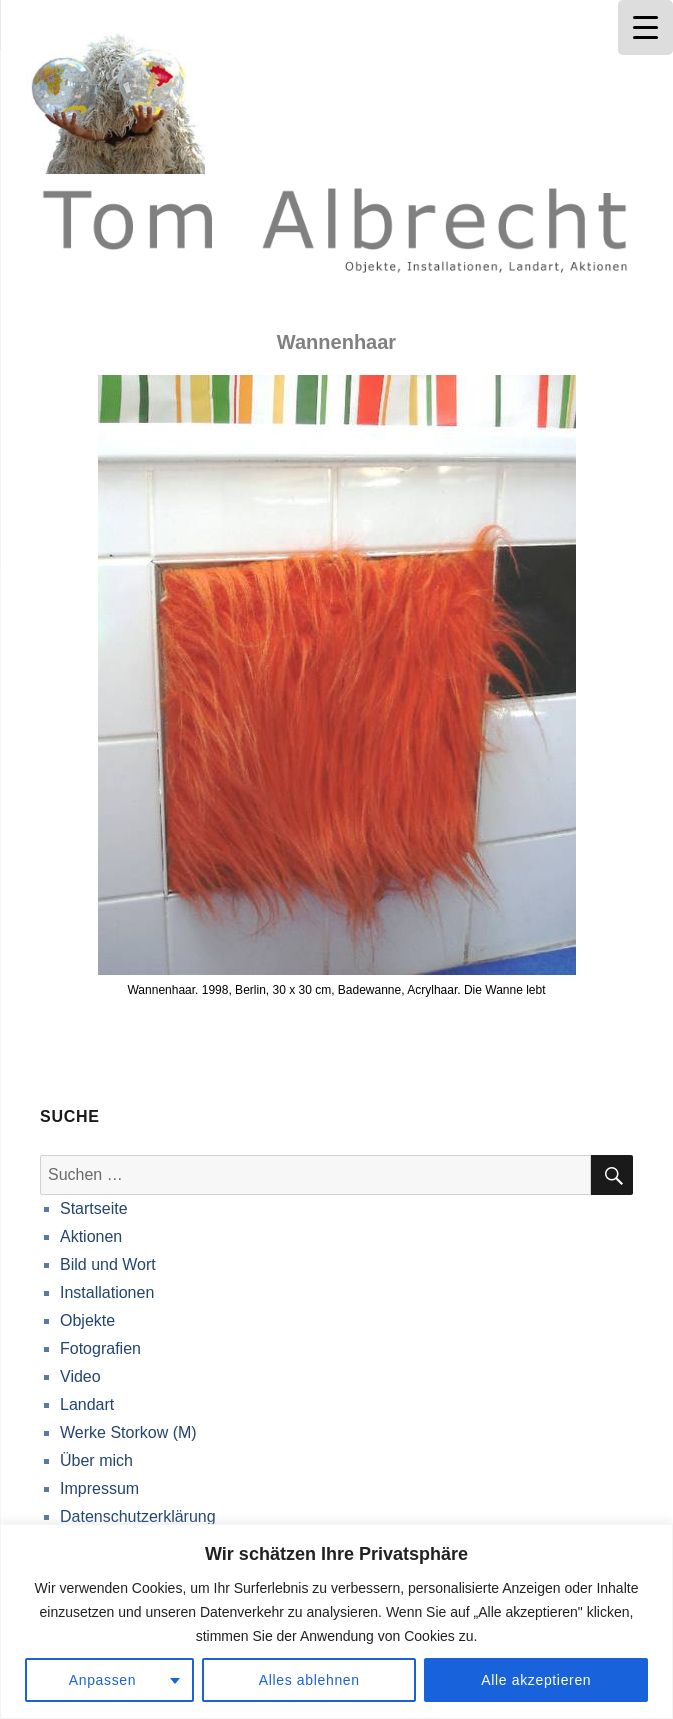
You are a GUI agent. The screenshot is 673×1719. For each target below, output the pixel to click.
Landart (87, 1404)
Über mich (96, 1460)
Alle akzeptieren (536, 1680)
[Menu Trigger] (645, 27)
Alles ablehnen (309, 1680)
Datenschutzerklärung (138, 1516)
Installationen (107, 1292)
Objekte (87, 1320)
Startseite (94, 1208)
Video (80, 1376)
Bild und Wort (108, 1264)
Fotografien (100, 1348)
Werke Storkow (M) (128, 1432)
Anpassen (103, 1680)
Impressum (99, 1488)
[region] (336, 1621)
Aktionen (91, 1236)
